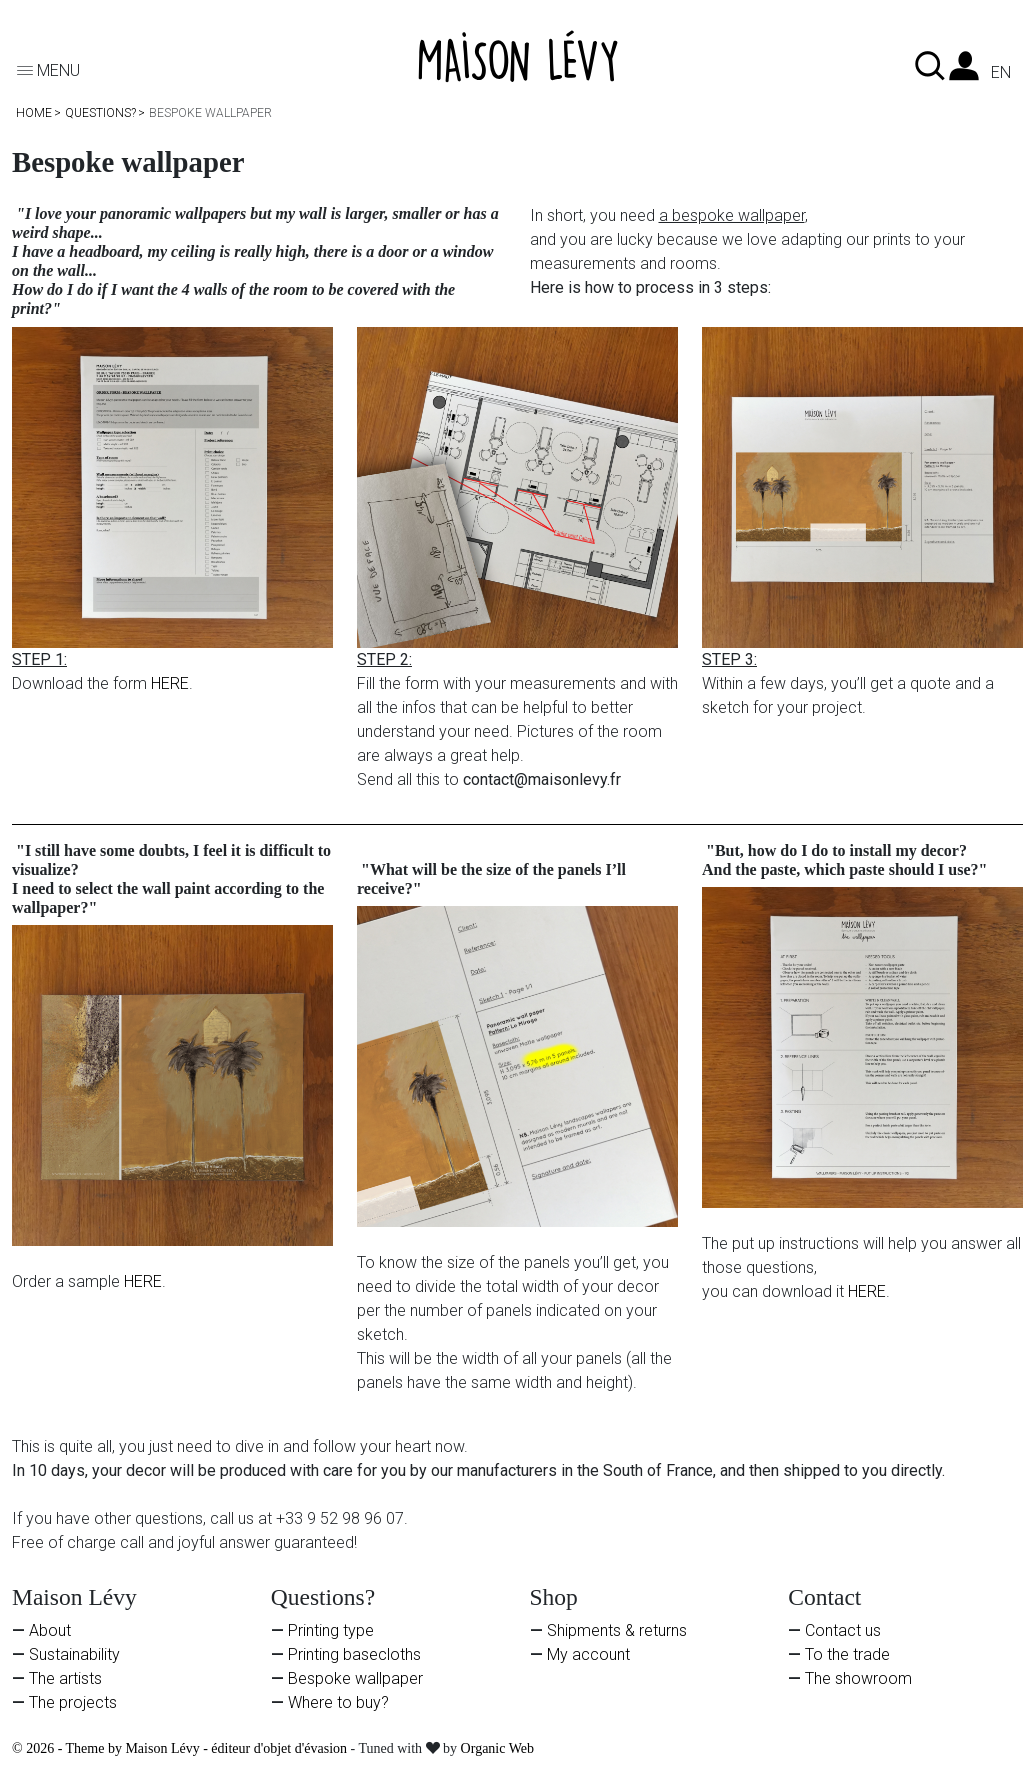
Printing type (331, 1630)
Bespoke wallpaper (355, 1678)
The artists (65, 1678)
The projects (73, 1702)
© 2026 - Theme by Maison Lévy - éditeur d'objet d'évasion (181, 1748)
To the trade (847, 1654)
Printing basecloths (354, 1654)
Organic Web (497, 1748)
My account (588, 1654)
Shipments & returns (617, 1630)
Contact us (843, 1630)
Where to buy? (338, 1702)
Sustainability (74, 1654)
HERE (170, 683)
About (50, 1630)
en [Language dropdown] (1001, 73)
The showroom (858, 1678)
